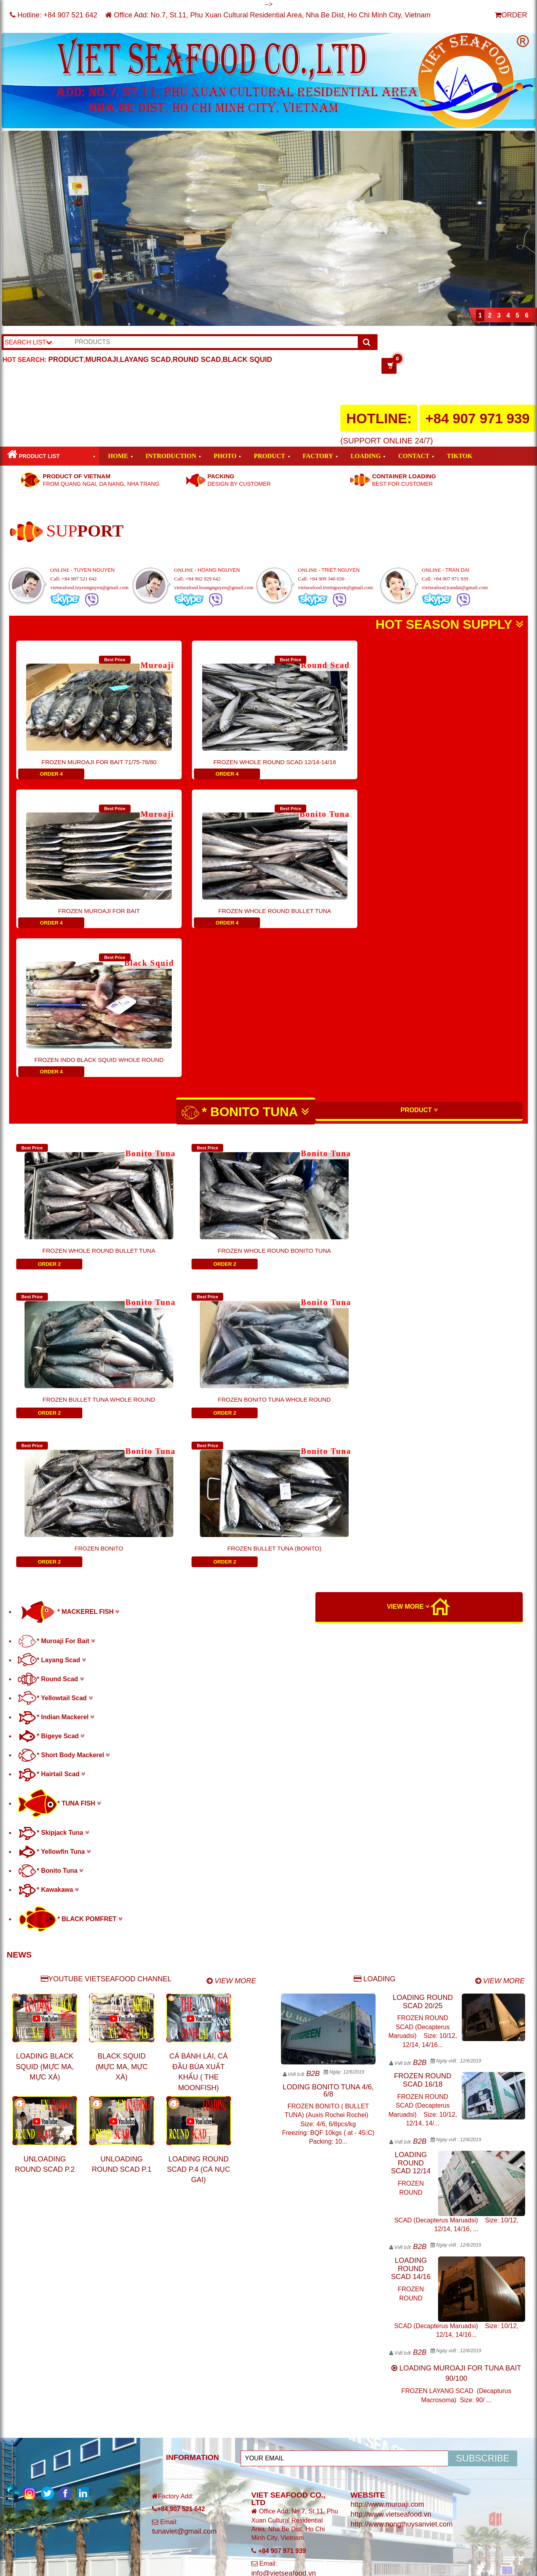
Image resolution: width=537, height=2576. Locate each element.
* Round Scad (50, 1381)
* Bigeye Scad (51, 1438)
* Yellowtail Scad (55, 1400)
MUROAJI (101, 359)
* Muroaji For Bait (56, 1343)
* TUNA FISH (59, 1505)
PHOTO (225, 456)
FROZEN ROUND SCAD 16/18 (423, 1782)
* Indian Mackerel (56, 1419)
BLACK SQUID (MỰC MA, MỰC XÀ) (121, 1768)
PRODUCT (65, 359)
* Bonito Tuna (50, 1573)
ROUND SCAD (197, 359)
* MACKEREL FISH (68, 1314)
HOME (118, 456)
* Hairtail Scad (51, 1476)
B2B (313, 1776)
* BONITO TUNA (244, 964)
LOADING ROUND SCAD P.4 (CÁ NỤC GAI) (198, 1871)
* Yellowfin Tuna (54, 1554)
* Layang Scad (52, 1362)
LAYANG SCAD (145, 359)
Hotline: (53, 15)
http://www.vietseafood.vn (391, 2216)
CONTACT (413, 456)
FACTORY (318, 456)
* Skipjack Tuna (53, 1535)
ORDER (511, 15)
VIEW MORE (408, 1308)
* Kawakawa (48, 1592)
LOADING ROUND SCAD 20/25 (423, 1704)
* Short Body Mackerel (64, 1457)
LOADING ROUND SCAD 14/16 (411, 1971)
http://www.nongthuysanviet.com (402, 2226)
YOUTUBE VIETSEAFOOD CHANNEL (106, 1681)
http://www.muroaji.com (387, 2207)
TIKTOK (459, 456)
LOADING (366, 456)
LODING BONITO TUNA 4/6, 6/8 (328, 1793)
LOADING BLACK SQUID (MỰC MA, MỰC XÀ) (45, 1768)
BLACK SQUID (247, 359)
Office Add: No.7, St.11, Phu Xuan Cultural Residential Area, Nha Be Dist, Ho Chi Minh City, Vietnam (268, 15)
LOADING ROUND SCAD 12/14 (411, 1865)
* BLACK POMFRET (70, 1621)
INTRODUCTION (171, 456)
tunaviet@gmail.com (184, 2233)
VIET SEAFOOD (113, 2292)
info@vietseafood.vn (283, 2275)
